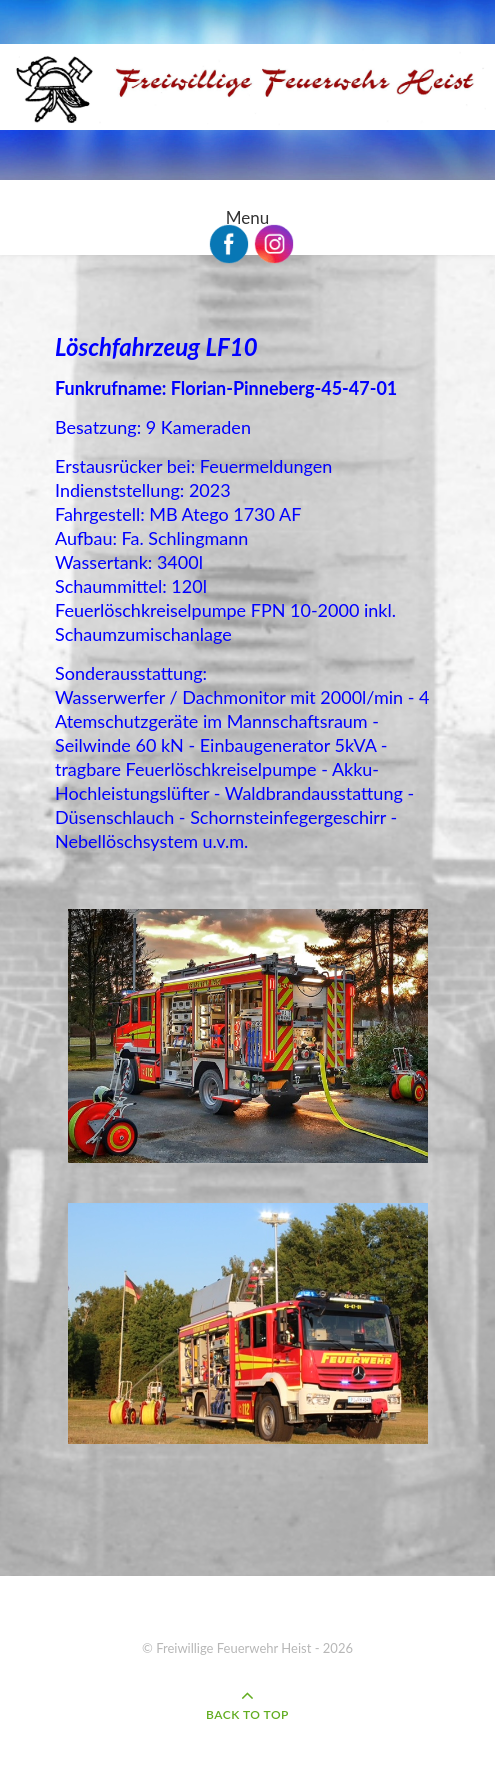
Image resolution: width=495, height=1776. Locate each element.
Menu (247, 217)
